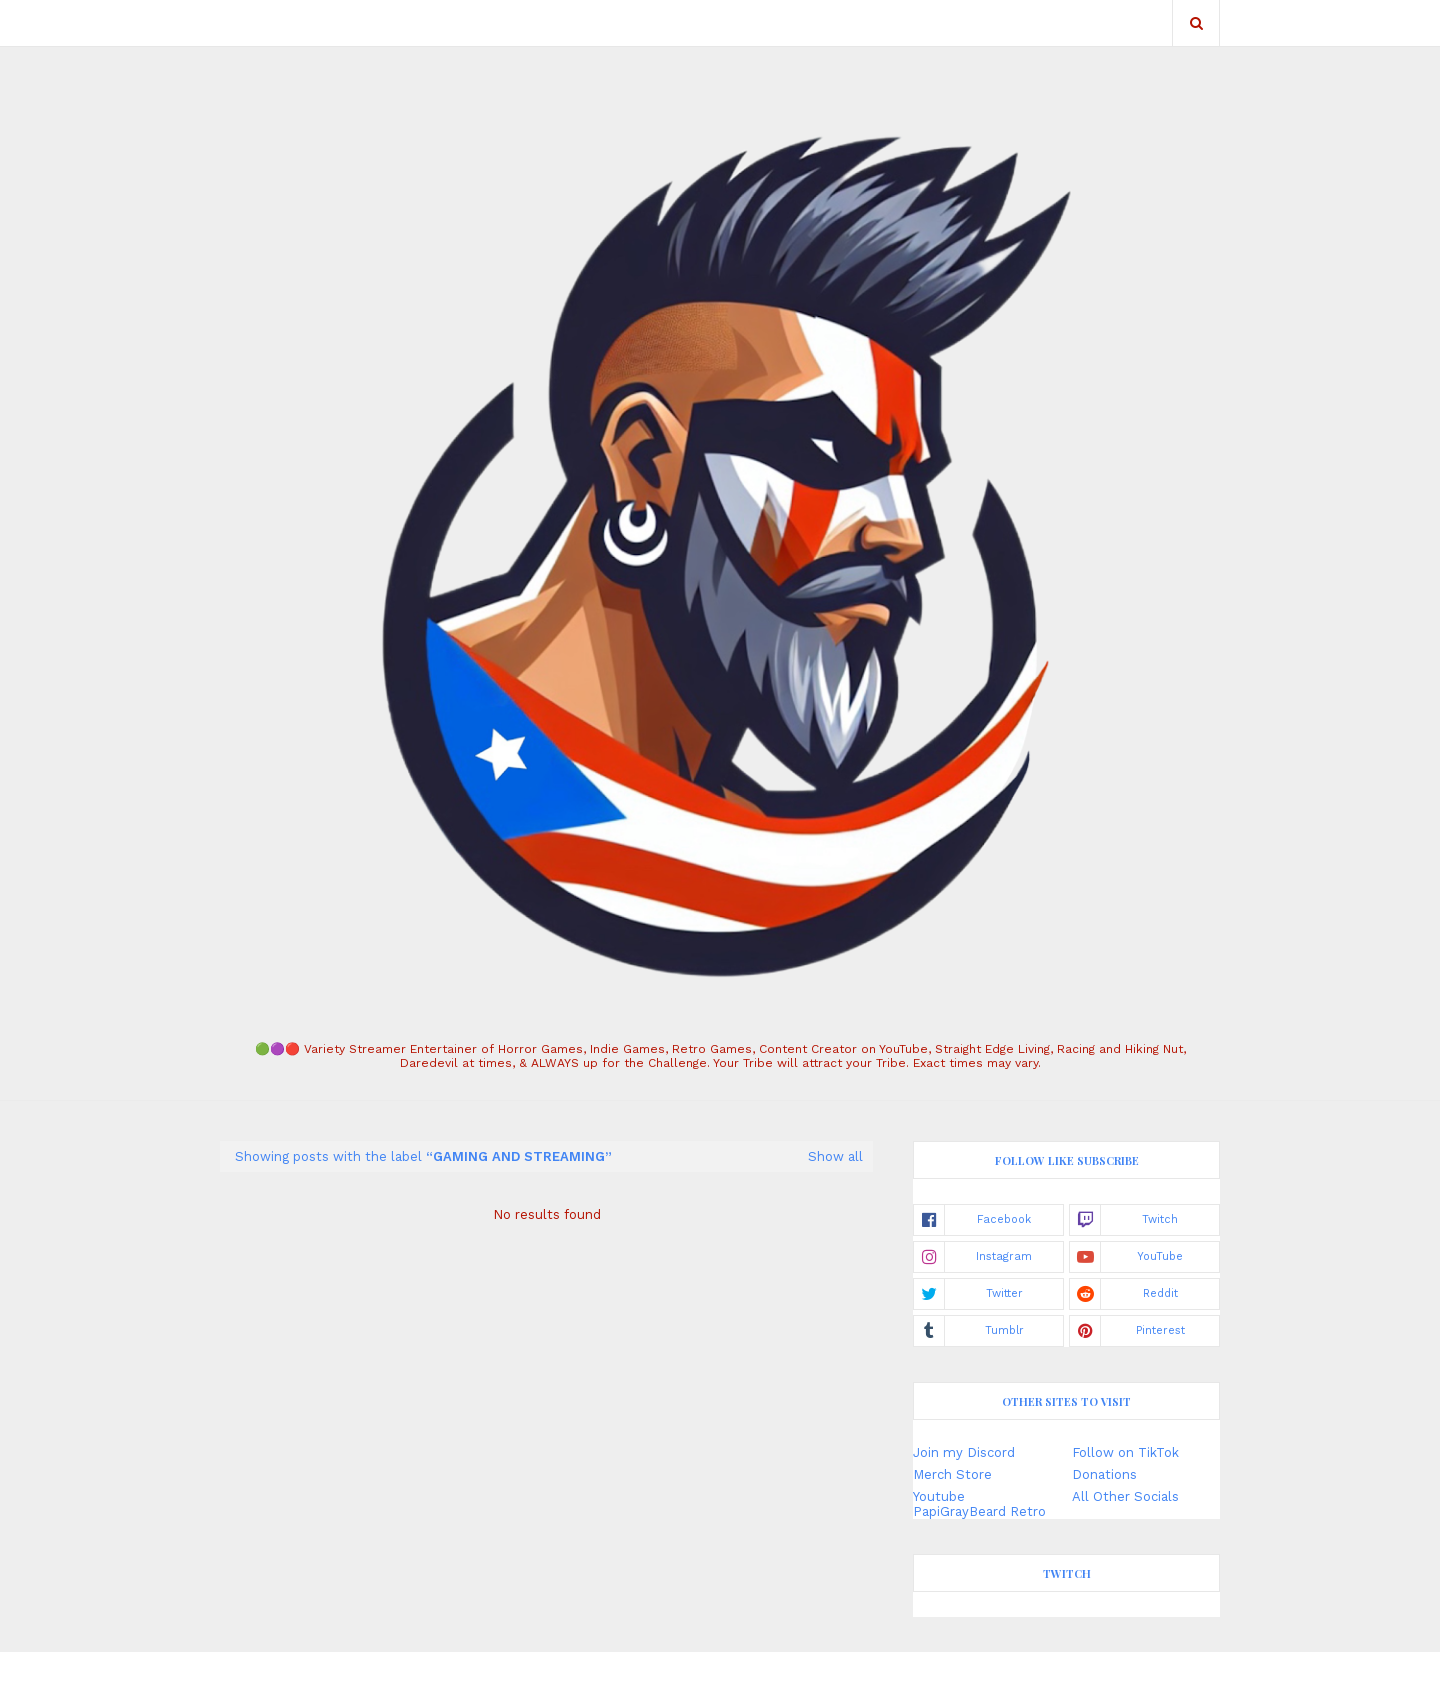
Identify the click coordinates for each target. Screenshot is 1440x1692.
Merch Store (952, 1474)
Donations (1104, 1474)
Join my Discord (964, 1452)
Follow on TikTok (1125, 1452)
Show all (835, 1156)
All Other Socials (1125, 1496)
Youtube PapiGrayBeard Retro (979, 1504)
